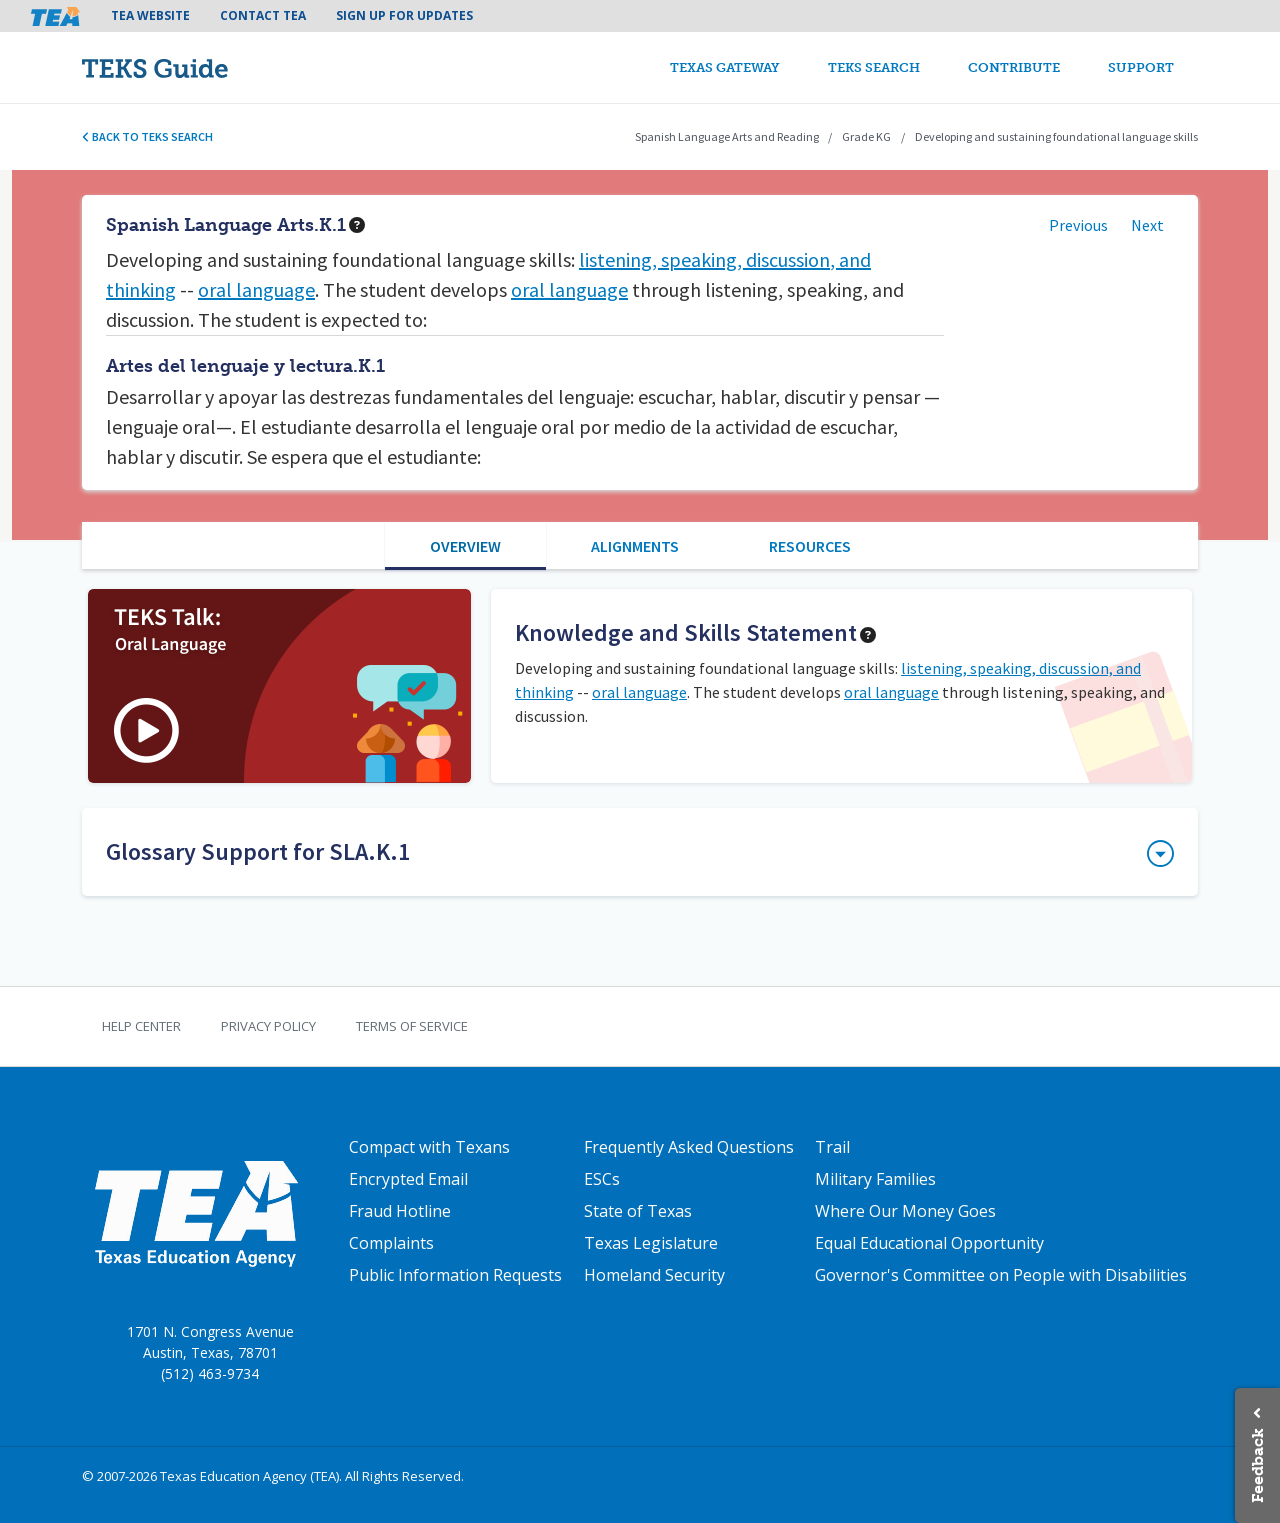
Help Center (141, 1026)
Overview (465, 546)
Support (1141, 67)
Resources (810, 546)
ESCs (602, 1179)
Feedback (1257, 1465)
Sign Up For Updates (404, 15)
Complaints (391, 1243)
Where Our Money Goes (905, 1211)
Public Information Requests (455, 1275)
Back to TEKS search (147, 136)
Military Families (875, 1179)
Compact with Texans (429, 1147)
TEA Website (150, 15)
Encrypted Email (408, 1179)
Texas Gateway (725, 67)
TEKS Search (874, 67)
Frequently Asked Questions (689, 1147)
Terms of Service (412, 1026)
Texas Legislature (651, 1243)
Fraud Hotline (400, 1211)
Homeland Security (654, 1275)
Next (1147, 225)
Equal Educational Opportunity (929, 1243)
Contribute (1014, 67)
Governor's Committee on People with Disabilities (1001, 1275)
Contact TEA (263, 15)
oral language (256, 289)
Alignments (635, 546)
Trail (832, 1147)
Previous (1078, 225)
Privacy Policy (268, 1026)
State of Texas (638, 1211)
